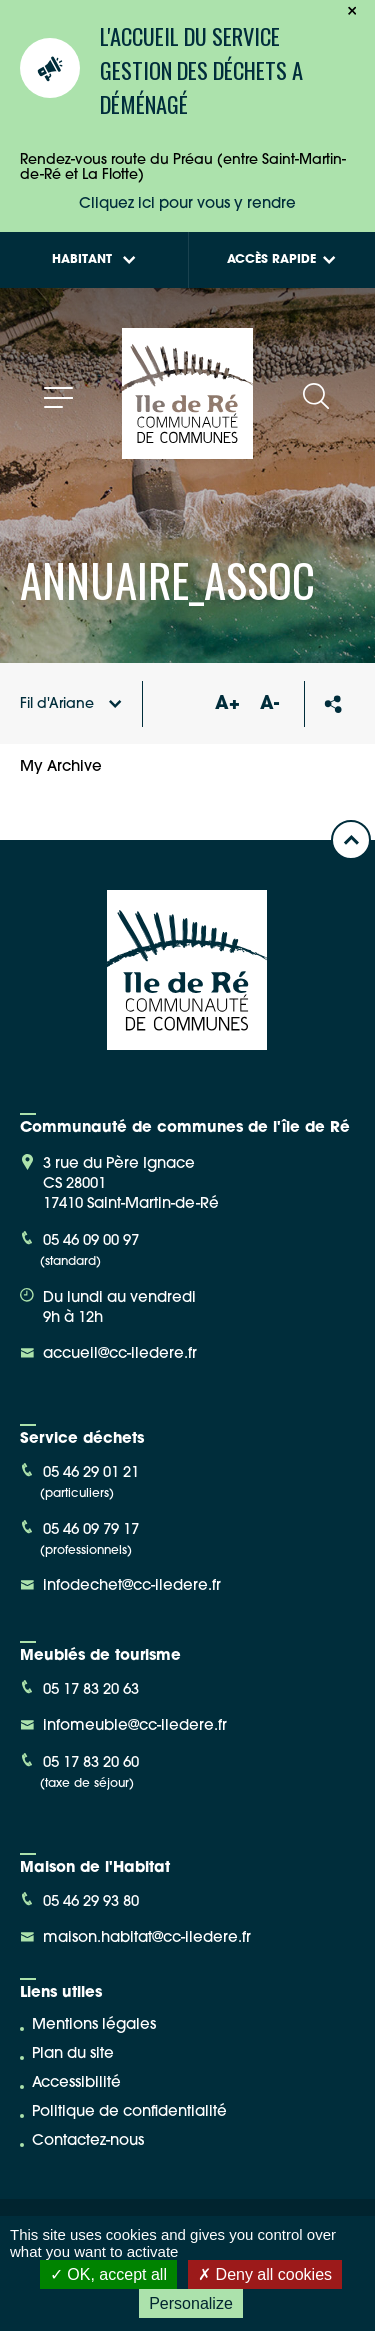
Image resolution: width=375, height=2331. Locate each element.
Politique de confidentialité (129, 2112)
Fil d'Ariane (71, 704)
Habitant (94, 260)
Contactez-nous (88, 2141)
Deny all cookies (265, 2274)
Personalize (191, 2303)
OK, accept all (108, 2274)
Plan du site (73, 2054)
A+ (227, 704)
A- (269, 704)
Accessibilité (76, 2083)
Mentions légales (94, 2025)
